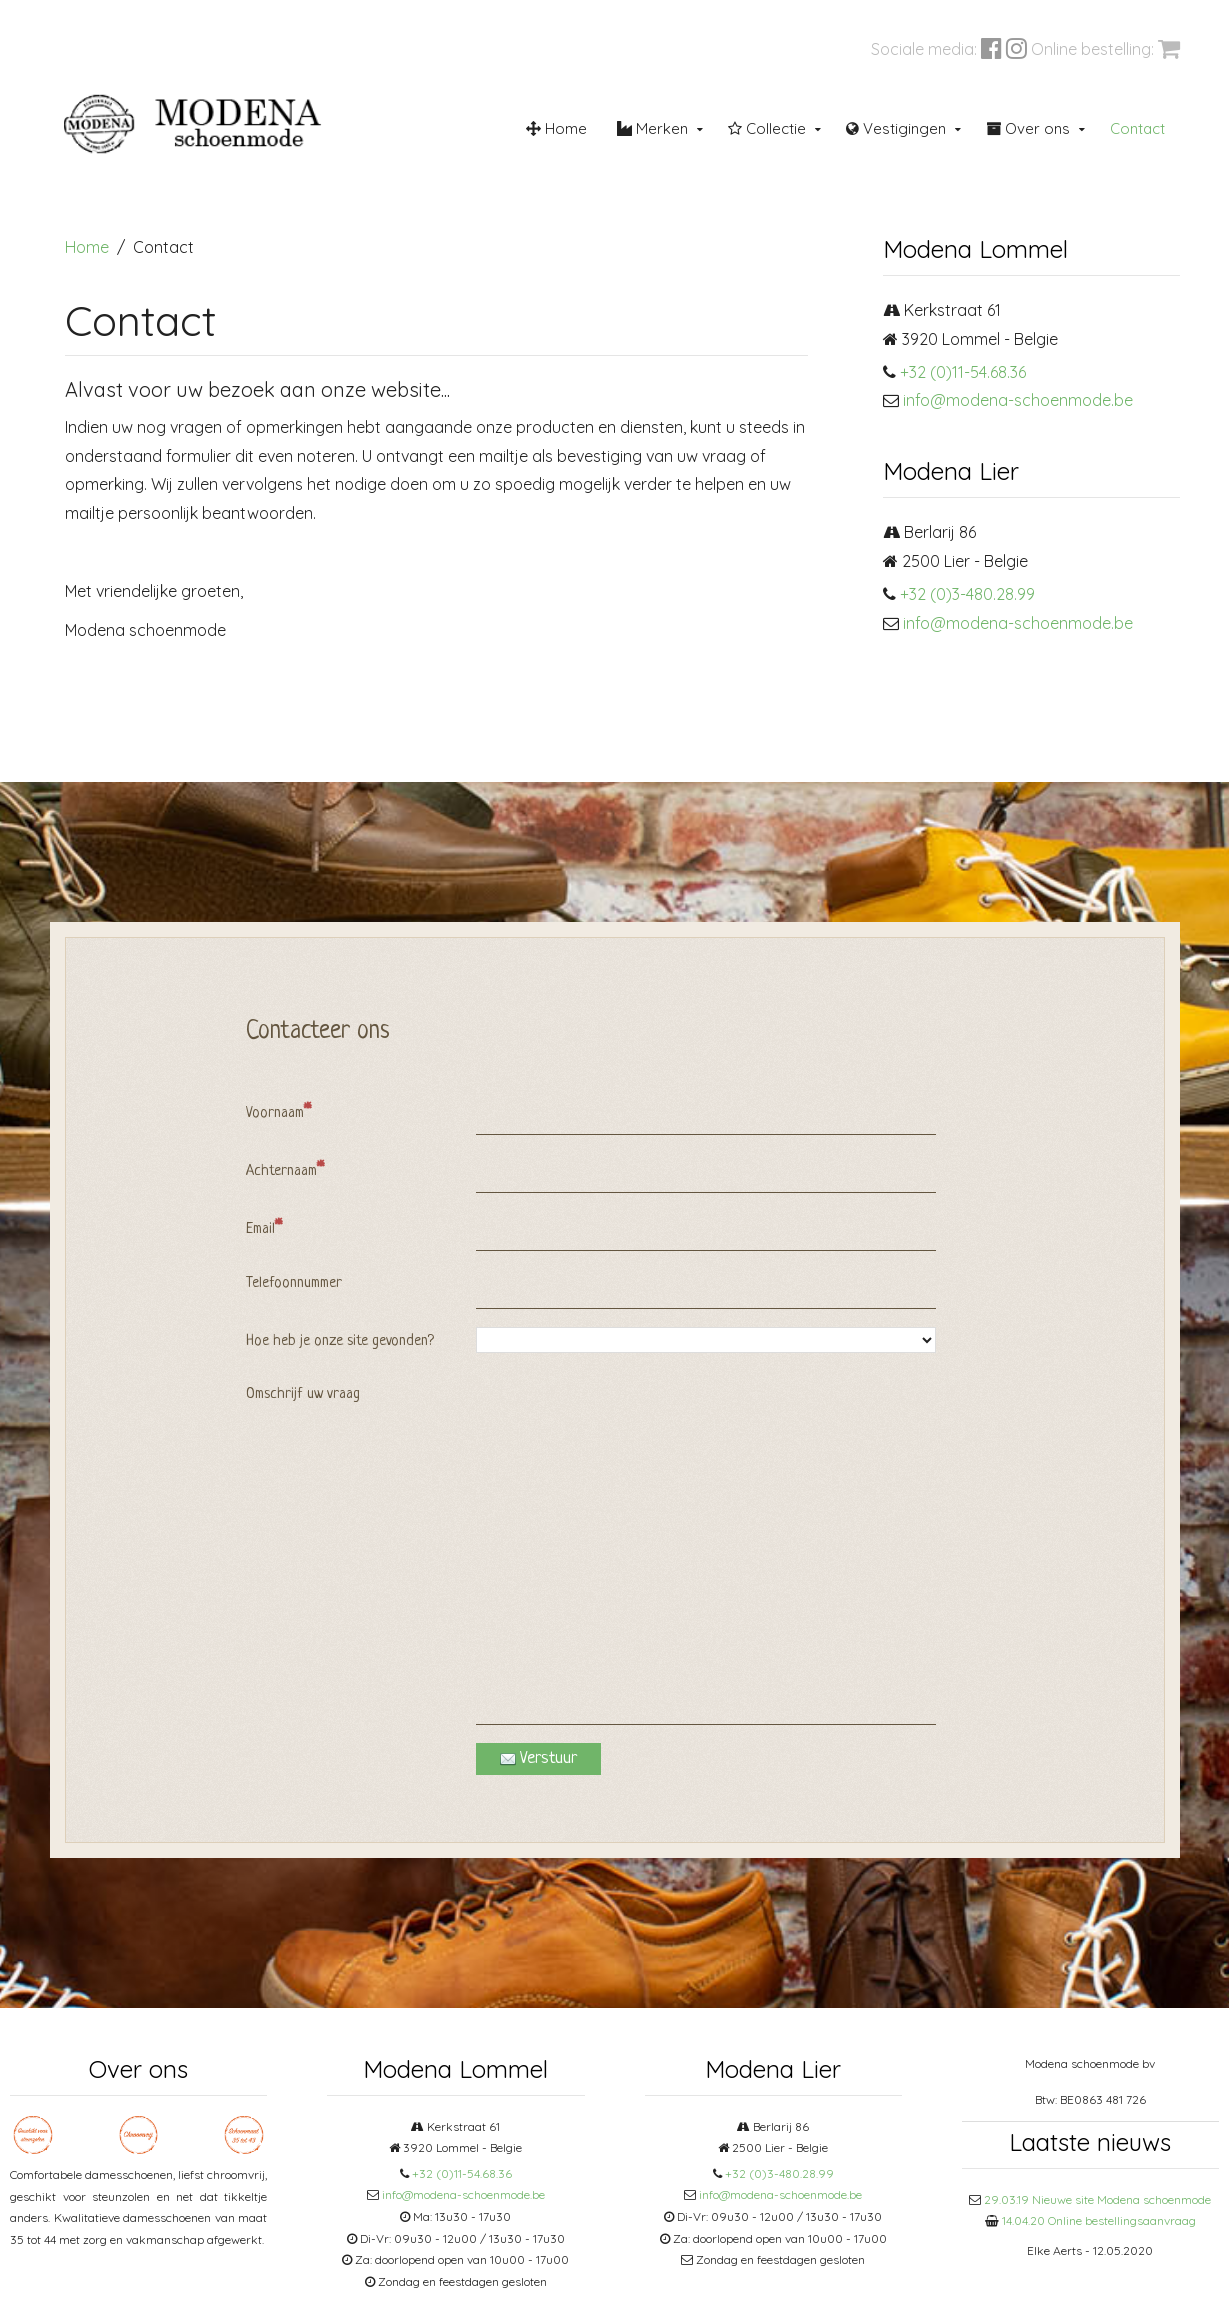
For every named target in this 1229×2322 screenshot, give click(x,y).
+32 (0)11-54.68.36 (963, 372)
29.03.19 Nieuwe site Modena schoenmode (1097, 2199)
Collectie (767, 128)
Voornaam (278, 1112)
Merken (652, 128)
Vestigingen (896, 128)
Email (264, 1228)
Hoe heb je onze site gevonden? (340, 1341)
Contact (1137, 128)
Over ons (1028, 128)
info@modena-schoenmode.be (1018, 400)
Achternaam (285, 1170)
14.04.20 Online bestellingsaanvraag (1099, 2220)
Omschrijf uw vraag (303, 1394)
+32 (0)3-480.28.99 (967, 594)
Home (556, 128)
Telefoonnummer (294, 1283)
